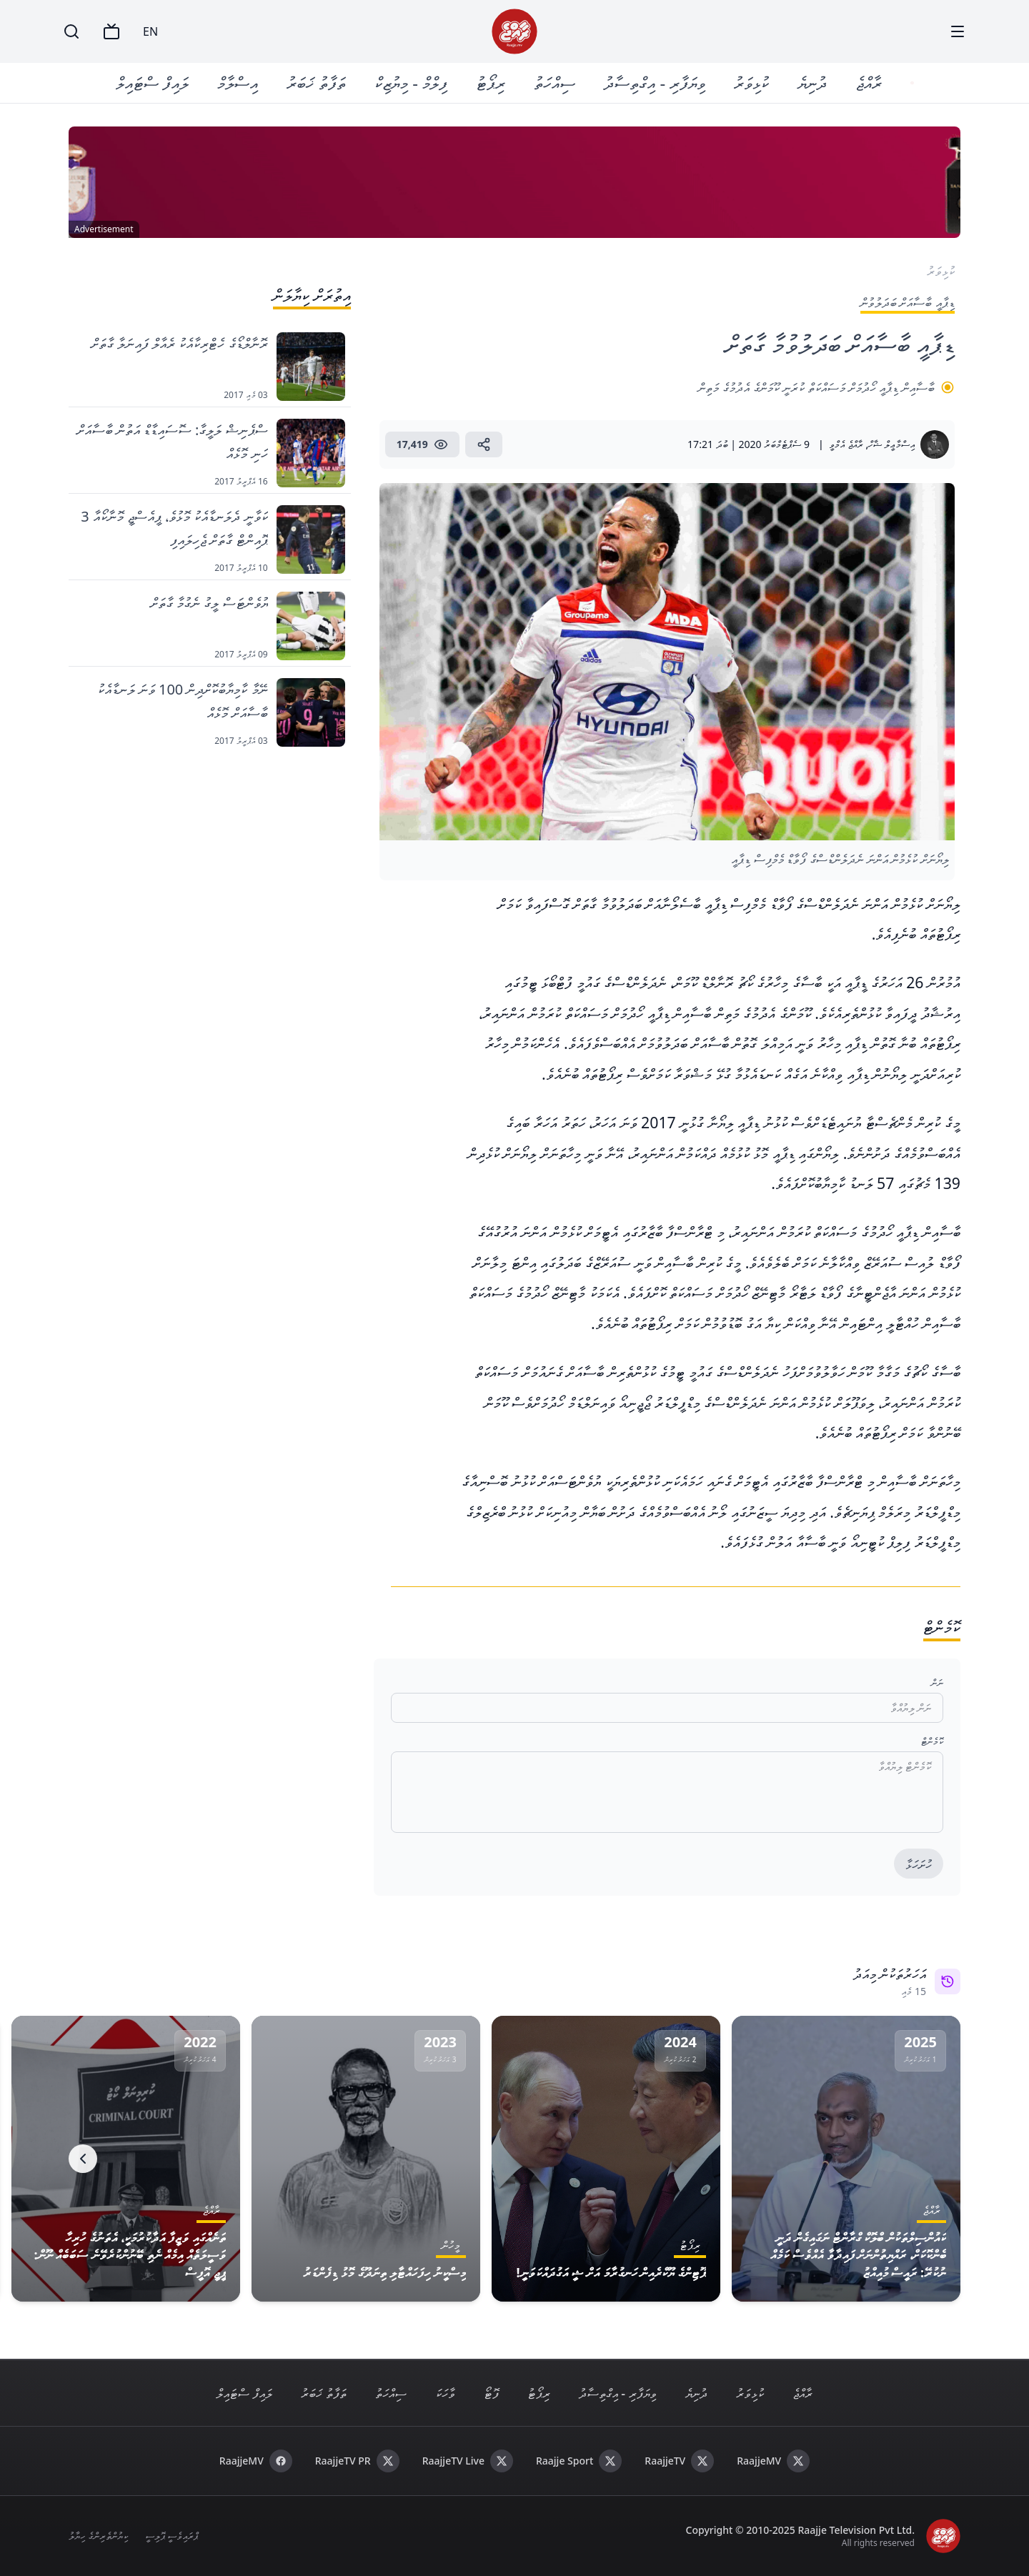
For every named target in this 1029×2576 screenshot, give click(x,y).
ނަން (937, 1682)
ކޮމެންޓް (932, 1741)
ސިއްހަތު (556, 82)
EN (150, 31)
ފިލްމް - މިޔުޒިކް (412, 82)
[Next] (83, 2158)
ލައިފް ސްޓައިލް (153, 82)
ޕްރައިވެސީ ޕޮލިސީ (172, 2535)
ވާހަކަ (445, 2393)
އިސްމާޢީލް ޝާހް (891, 444)
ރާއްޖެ (870, 82)
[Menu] (957, 31)
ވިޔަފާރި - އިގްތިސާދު (656, 82)
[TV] (111, 31)
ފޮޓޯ (491, 2393)
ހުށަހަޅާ (918, 1864)
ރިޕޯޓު (492, 82)
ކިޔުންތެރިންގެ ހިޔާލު (98, 2535)
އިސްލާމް (239, 82)
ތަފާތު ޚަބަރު (317, 82)
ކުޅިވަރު (752, 82)
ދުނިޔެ (813, 82)
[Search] (71, 31)
